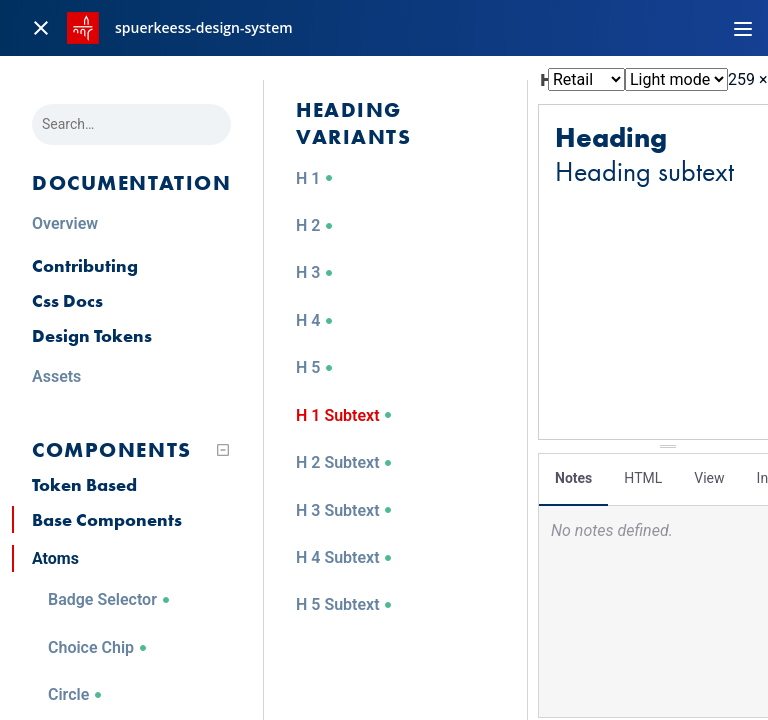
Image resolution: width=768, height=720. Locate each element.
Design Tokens (92, 335)
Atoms (55, 558)
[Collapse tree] (223, 450)
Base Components (107, 519)
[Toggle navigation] (743, 28)
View (709, 475)
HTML (643, 475)
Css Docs (67, 300)
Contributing (85, 265)
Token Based (84, 484)
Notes (573, 475)
